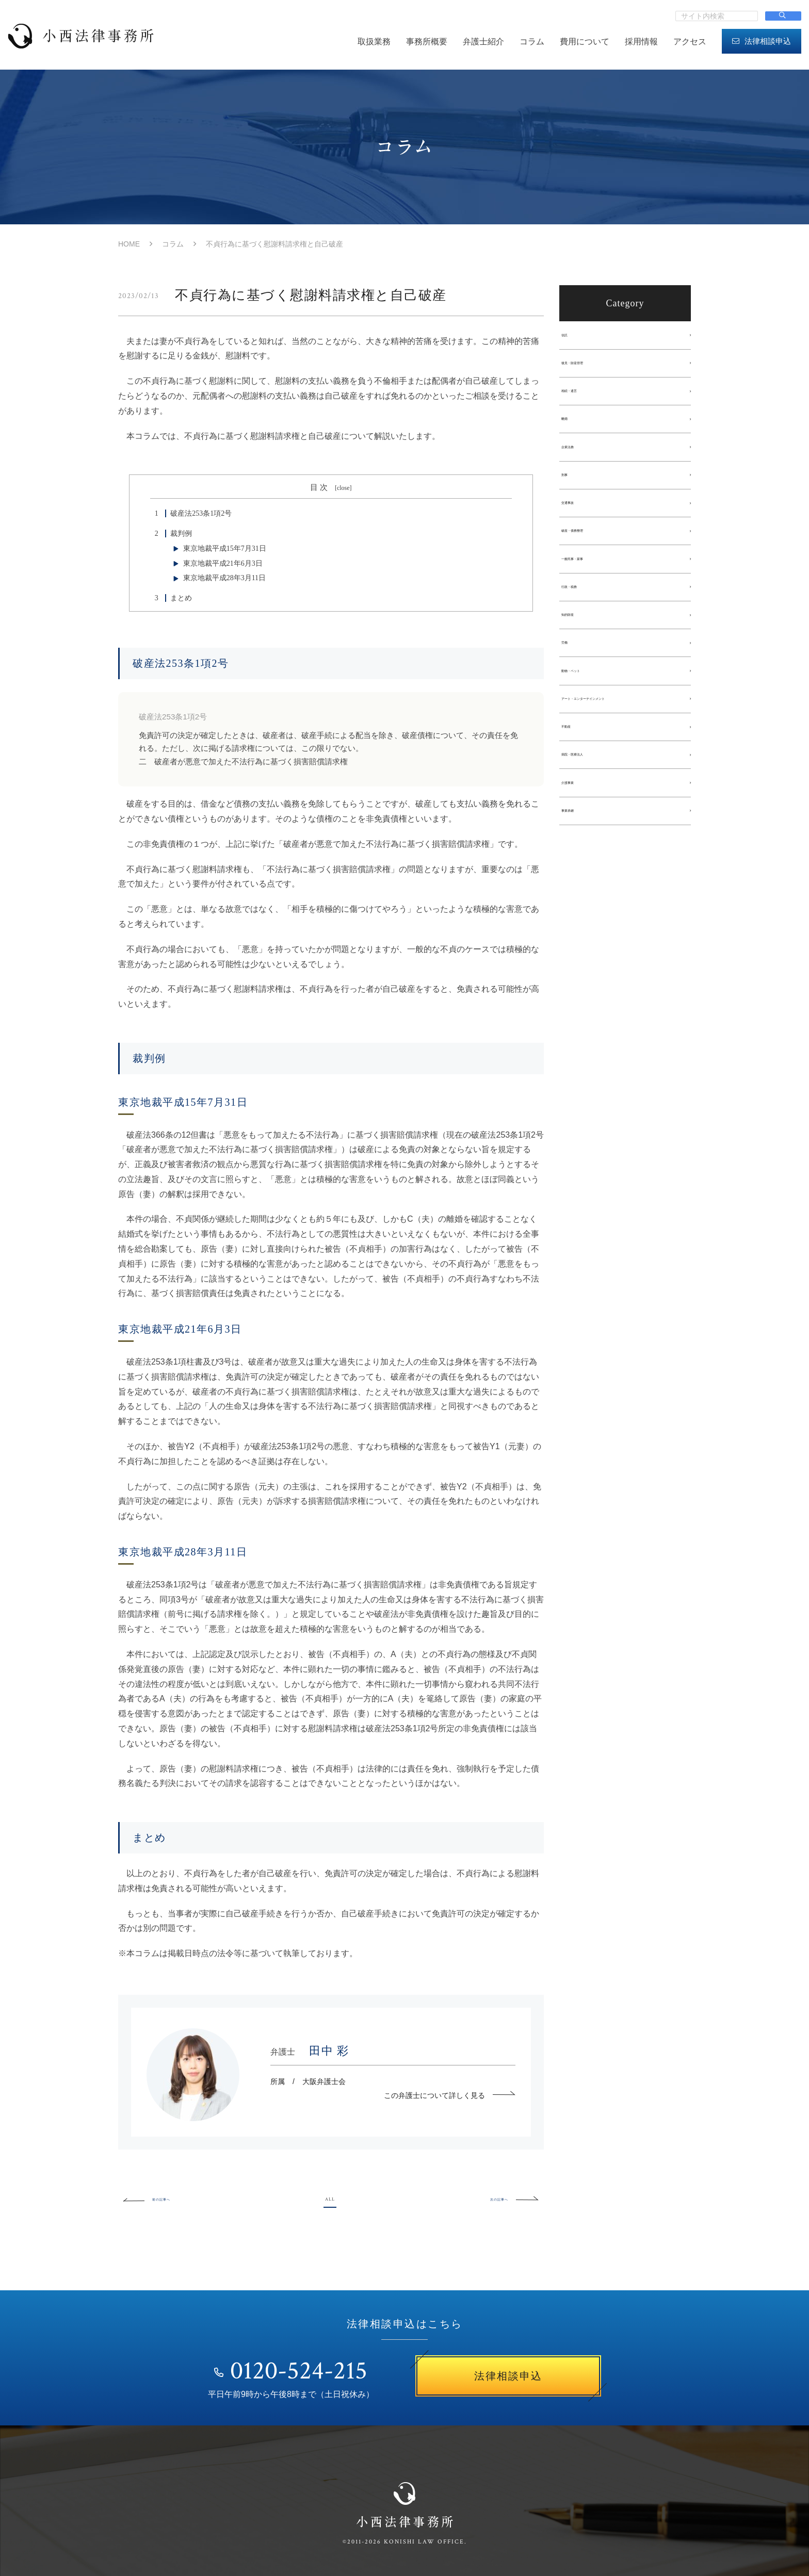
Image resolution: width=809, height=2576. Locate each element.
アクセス (689, 41)
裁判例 (171, 533)
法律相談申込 (761, 41)
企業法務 (578, 460)
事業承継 (578, 861)
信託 (571, 336)
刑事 (571, 490)
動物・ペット (586, 706)
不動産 (575, 768)
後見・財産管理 (589, 367)
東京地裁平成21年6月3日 (223, 563)
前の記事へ (158, 2198)
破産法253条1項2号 (191, 513)
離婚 (571, 429)
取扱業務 (374, 41)
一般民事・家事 (589, 583)
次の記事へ (502, 2198)
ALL (329, 2198)
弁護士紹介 (483, 41)
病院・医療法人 (589, 799)
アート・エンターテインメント (615, 737)
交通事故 (578, 521)
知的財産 (578, 645)
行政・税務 (582, 614)
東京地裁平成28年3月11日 (224, 578)
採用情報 (641, 41)
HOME (129, 244)
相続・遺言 (582, 398)
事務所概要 (426, 41)
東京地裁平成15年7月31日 (224, 548)
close (343, 487)
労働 (571, 675)
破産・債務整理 (589, 552)
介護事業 (578, 830)
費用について (584, 41)
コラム (532, 41)
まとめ (171, 598)
